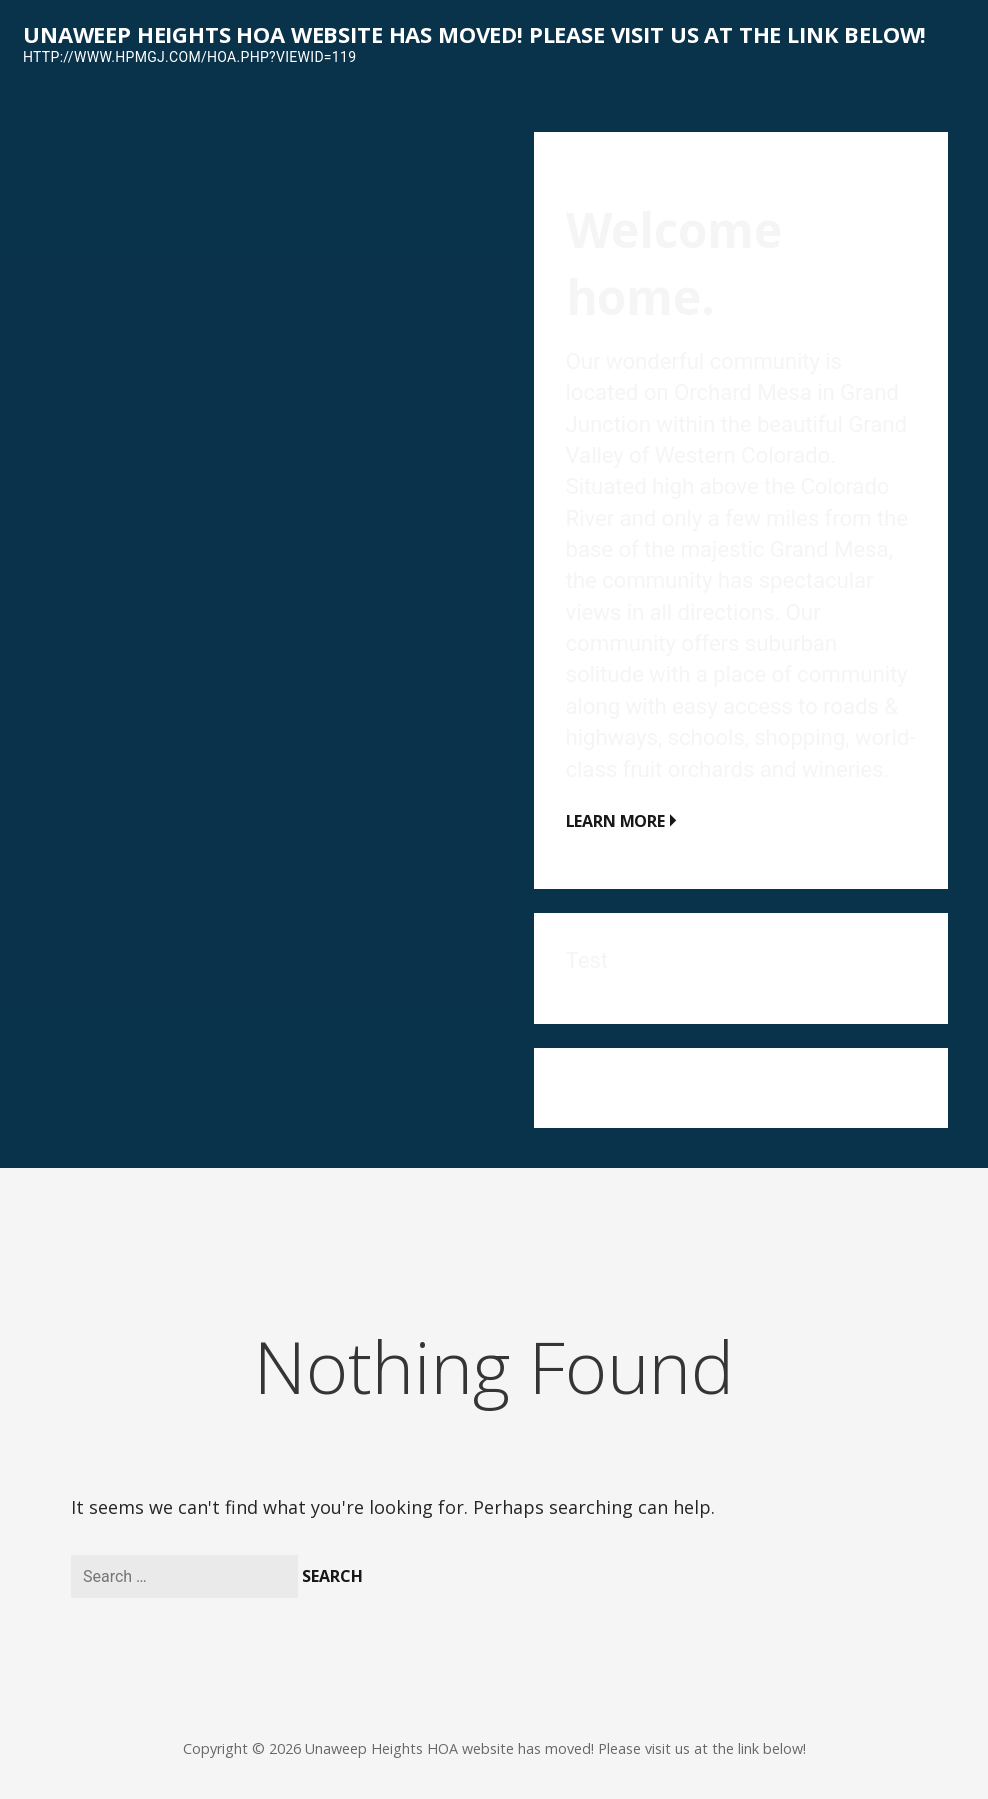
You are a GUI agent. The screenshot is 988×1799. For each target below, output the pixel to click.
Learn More (615, 821)
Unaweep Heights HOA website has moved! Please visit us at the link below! (474, 34)
